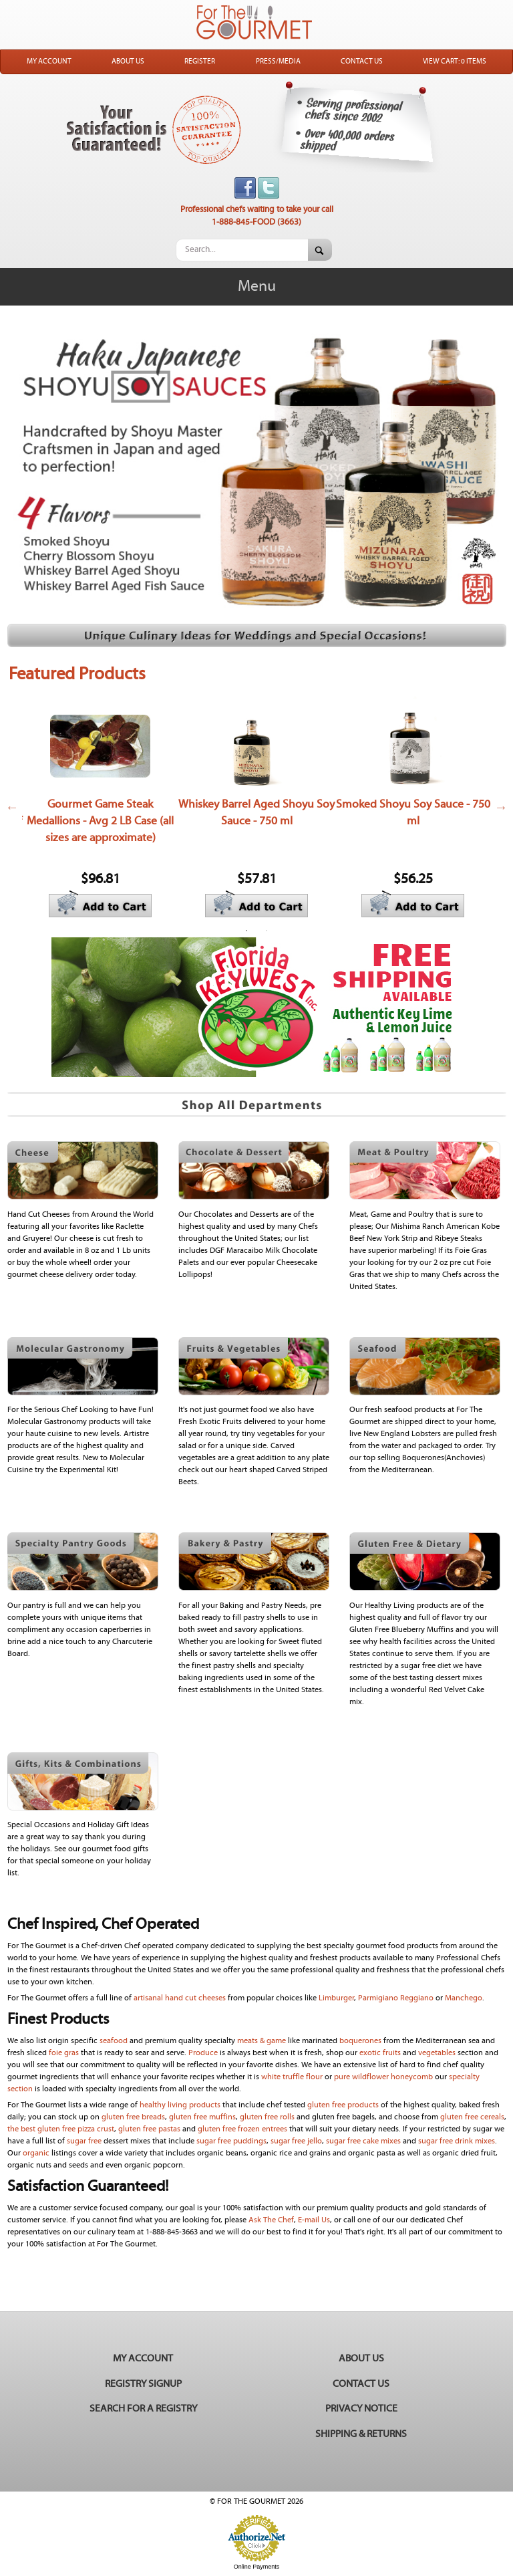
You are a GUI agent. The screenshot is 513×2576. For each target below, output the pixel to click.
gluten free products (342, 2105)
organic (36, 2153)
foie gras (65, 2052)
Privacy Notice (361, 2408)
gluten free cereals (472, 2117)
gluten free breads (133, 2117)
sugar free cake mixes (363, 2141)
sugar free (84, 2141)
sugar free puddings (231, 2141)
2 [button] (266, 930)
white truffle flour (292, 2077)
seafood (114, 2040)
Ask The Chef (271, 2220)
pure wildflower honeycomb (383, 2077)
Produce (203, 2052)
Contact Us (362, 61)
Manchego (463, 1998)
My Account (49, 61)
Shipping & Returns (361, 2434)
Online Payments (257, 2566)
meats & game (261, 2040)
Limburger (336, 1998)
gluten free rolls (268, 2117)
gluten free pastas (150, 2129)
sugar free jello (296, 2141)
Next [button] (501, 807)
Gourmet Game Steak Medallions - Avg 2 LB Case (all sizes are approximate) (100, 821)
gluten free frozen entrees (242, 2129)
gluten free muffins (202, 2117)
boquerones (360, 2040)
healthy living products (180, 2105)
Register (199, 61)
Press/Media (278, 61)
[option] (100, 806)
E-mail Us (314, 2220)
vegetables (437, 2052)
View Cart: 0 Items (454, 61)
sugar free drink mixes (456, 2141)
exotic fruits (380, 2052)
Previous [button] (12, 807)
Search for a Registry (143, 2408)
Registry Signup (143, 2383)
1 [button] (246, 930)
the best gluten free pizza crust (60, 2129)
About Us (128, 61)
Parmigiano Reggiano (396, 1998)
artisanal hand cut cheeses (181, 1998)
